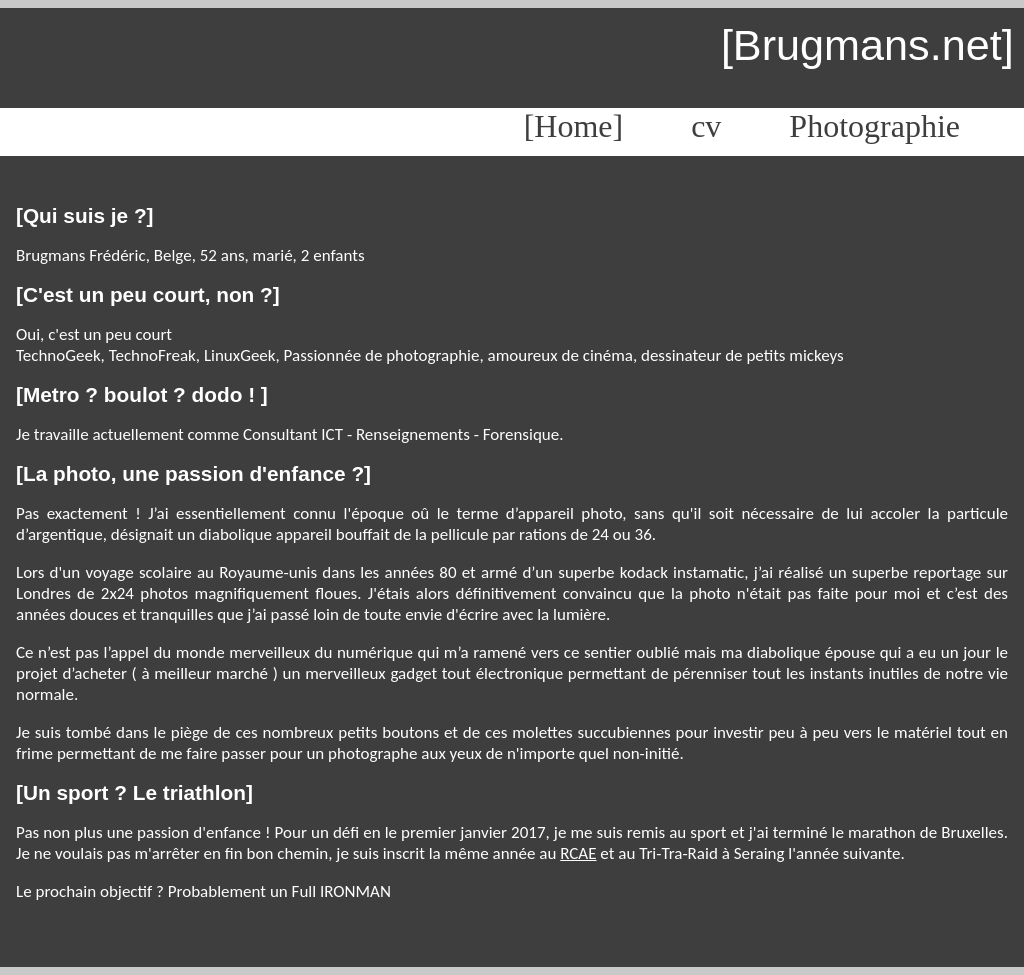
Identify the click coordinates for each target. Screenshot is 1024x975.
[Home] (574, 126)
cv (706, 126)
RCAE (578, 853)
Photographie (874, 126)
